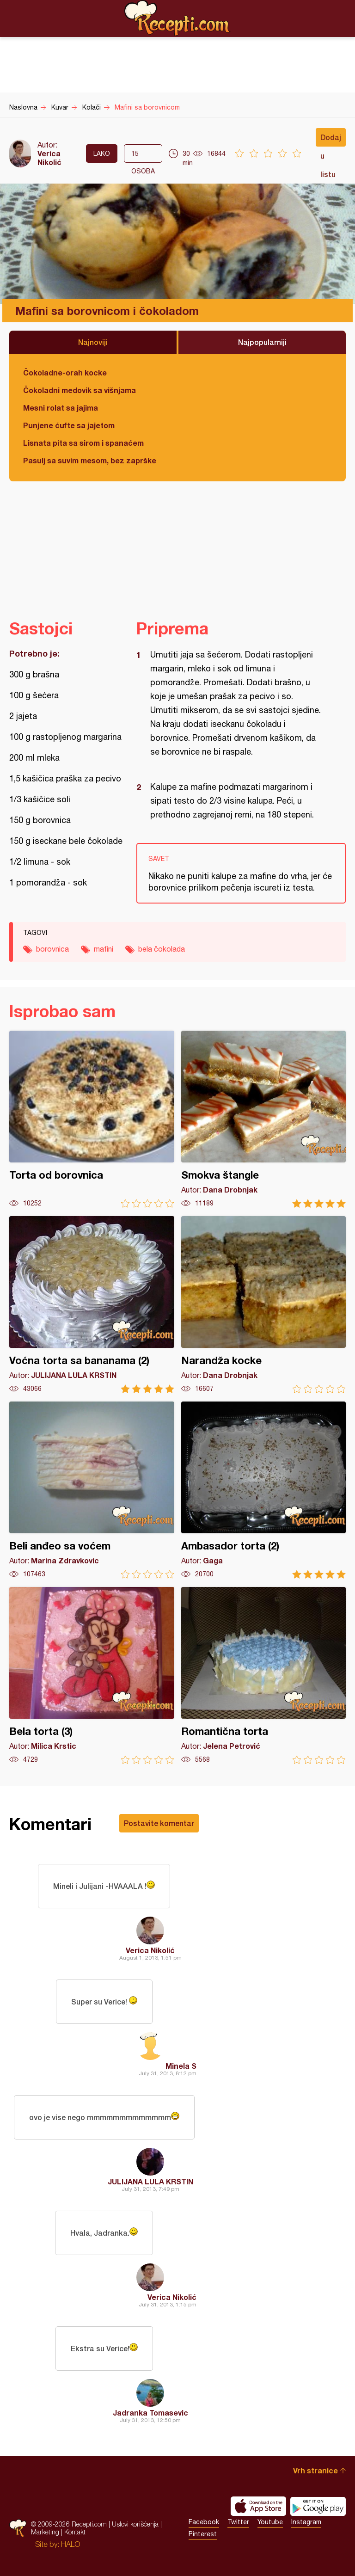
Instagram (306, 2522)
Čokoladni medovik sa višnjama (79, 390)
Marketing (45, 2532)
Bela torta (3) (91, 1675)
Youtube (270, 2522)
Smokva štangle (263, 1119)
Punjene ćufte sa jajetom (69, 425)
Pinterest (203, 2534)
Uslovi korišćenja (135, 2524)
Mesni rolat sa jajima (60, 407)
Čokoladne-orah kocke (65, 372)
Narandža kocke (263, 1304)
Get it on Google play (318, 2506)
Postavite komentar (159, 1823)
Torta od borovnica (91, 1119)
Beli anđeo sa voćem (91, 1490)
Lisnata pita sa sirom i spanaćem (83, 442)
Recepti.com (177, 18)
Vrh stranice (315, 2470)
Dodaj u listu (330, 140)
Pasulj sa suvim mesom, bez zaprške (89, 460)
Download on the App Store (258, 2506)
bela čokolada (161, 949)
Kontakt (75, 2532)
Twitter (238, 2522)
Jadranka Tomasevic (150, 2412)
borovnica (52, 949)
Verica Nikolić (49, 157)
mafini (103, 949)
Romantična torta (263, 1675)
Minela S (180, 2065)
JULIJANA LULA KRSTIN (150, 2181)
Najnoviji (93, 342)
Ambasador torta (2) (263, 1490)
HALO (70, 2544)
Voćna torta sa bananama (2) (91, 1304)
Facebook (204, 2522)
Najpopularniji (262, 342)
